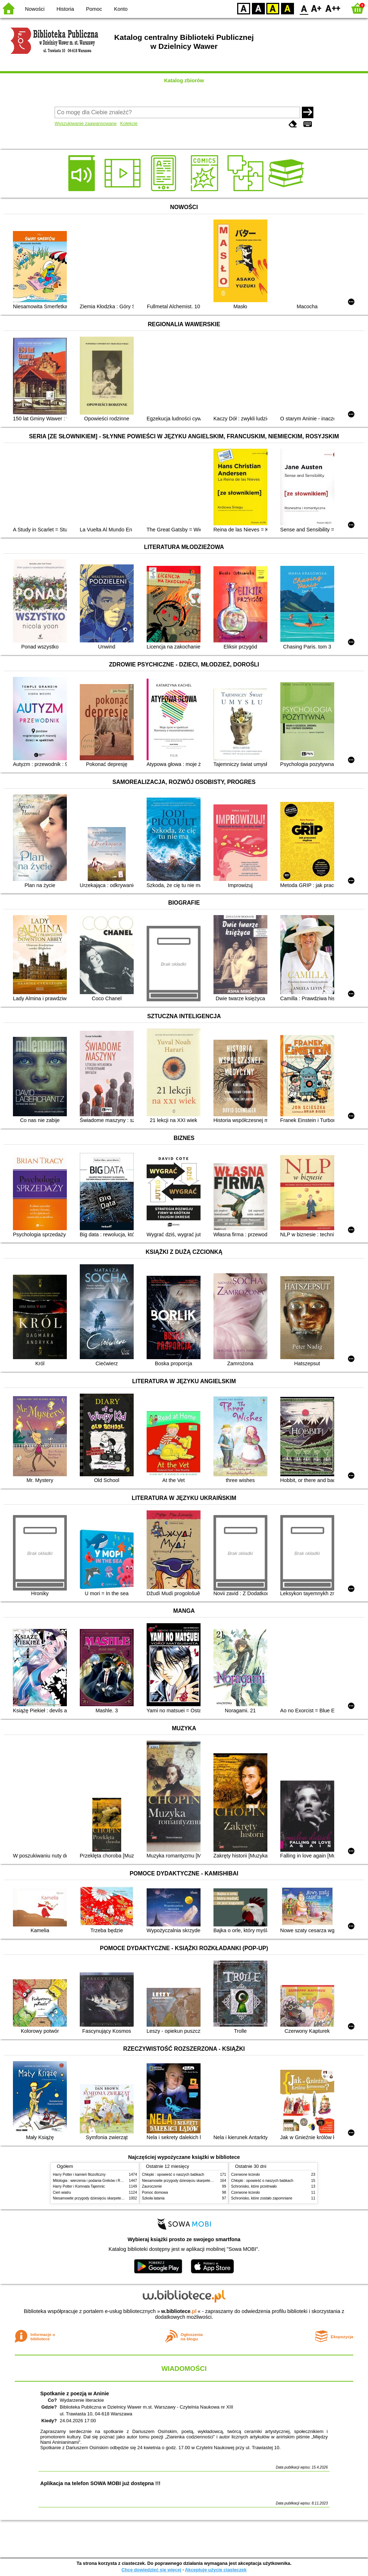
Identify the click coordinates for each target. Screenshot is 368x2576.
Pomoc (94, 9)
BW (258, 8)
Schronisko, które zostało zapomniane (261, 2198)
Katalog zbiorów (184, 80)
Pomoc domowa (155, 2192)
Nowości (35, 9)
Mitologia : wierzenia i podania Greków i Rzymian (92, 2181)
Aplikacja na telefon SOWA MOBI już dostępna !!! (100, 2483)
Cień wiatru (62, 2192)
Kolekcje (128, 123)
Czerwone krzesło (245, 2174)
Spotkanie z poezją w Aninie (74, 2393)
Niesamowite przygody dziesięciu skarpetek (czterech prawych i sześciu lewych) (117, 2198)
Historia (65, 9)
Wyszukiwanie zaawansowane (86, 123)
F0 (303, 8)
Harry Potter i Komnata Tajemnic (79, 2186)
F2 (333, 8)
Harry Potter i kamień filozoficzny (79, 2174)
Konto (121, 9)
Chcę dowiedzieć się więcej (151, 2569)
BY (287, 8)
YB (272, 8)
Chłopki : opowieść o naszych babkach (173, 2174)
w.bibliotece (179, 2311)
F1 (316, 8)
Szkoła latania (153, 2198)
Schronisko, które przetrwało (254, 2186)
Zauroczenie (152, 2186)
